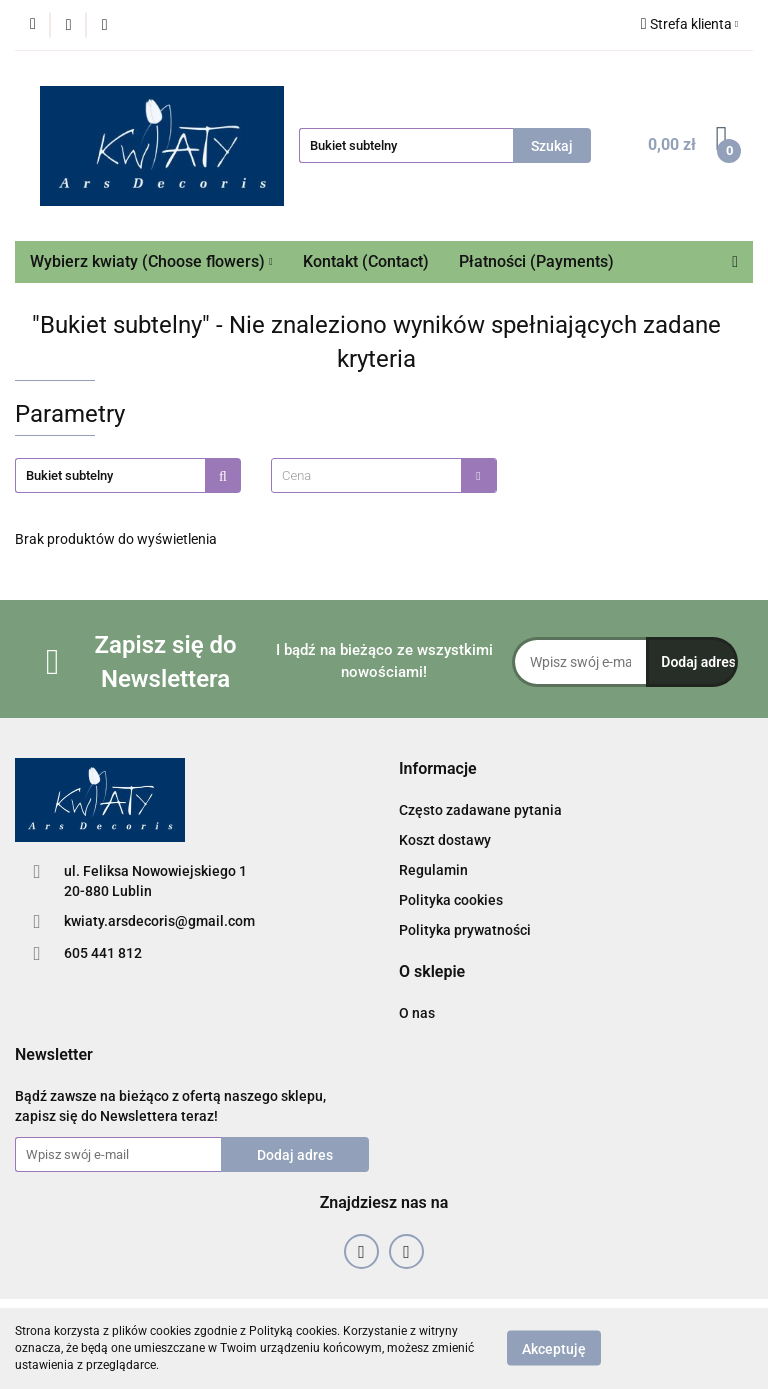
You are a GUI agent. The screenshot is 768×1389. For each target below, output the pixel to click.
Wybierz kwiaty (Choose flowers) (151, 261)
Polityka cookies (451, 900)
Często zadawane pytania (480, 810)
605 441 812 (103, 953)
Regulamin (433, 870)
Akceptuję (554, 1349)
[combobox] (384, 475)
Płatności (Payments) (536, 261)
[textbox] (366, 475)
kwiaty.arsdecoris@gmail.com (159, 921)
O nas (417, 1013)
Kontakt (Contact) (366, 261)
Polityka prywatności (465, 930)
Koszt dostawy (445, 840)
